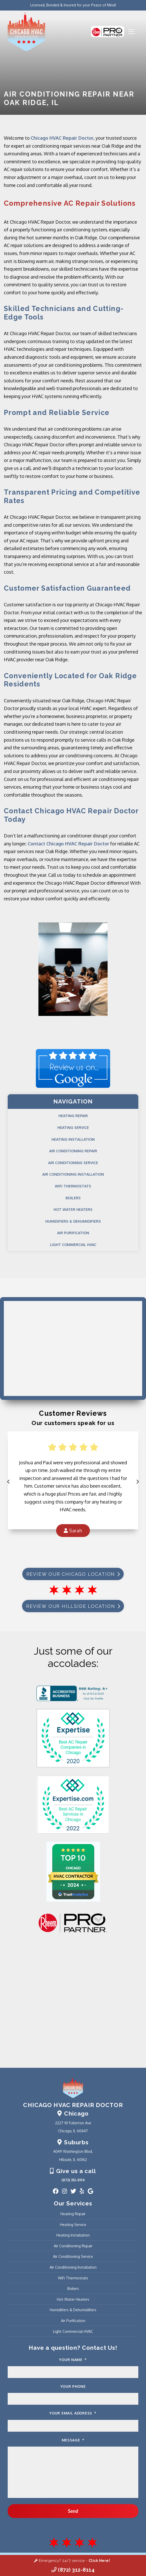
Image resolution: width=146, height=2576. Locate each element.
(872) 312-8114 (73, 2179)
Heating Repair (73, 1116)
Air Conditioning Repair (73, 1151)
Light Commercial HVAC (73, 1244)
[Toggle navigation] (131, 31)
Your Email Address (72, 2413)
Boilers (73, 1198)
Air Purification (73, 1233)
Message (73, 2440)
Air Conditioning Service (73, 1162)
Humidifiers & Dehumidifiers (73, 1221)
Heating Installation (73, 1139)
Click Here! (99, 2561)
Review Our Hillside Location (73, 1606)
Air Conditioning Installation (73, 1174)
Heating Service (73, 1127)
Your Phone (73, 2386)
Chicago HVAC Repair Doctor (62, 138)
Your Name (73, 2359)
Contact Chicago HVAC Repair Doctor (68, 843)
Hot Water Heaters (73, 1209)
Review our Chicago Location (73, 1574)
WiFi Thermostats (73, 1186)
